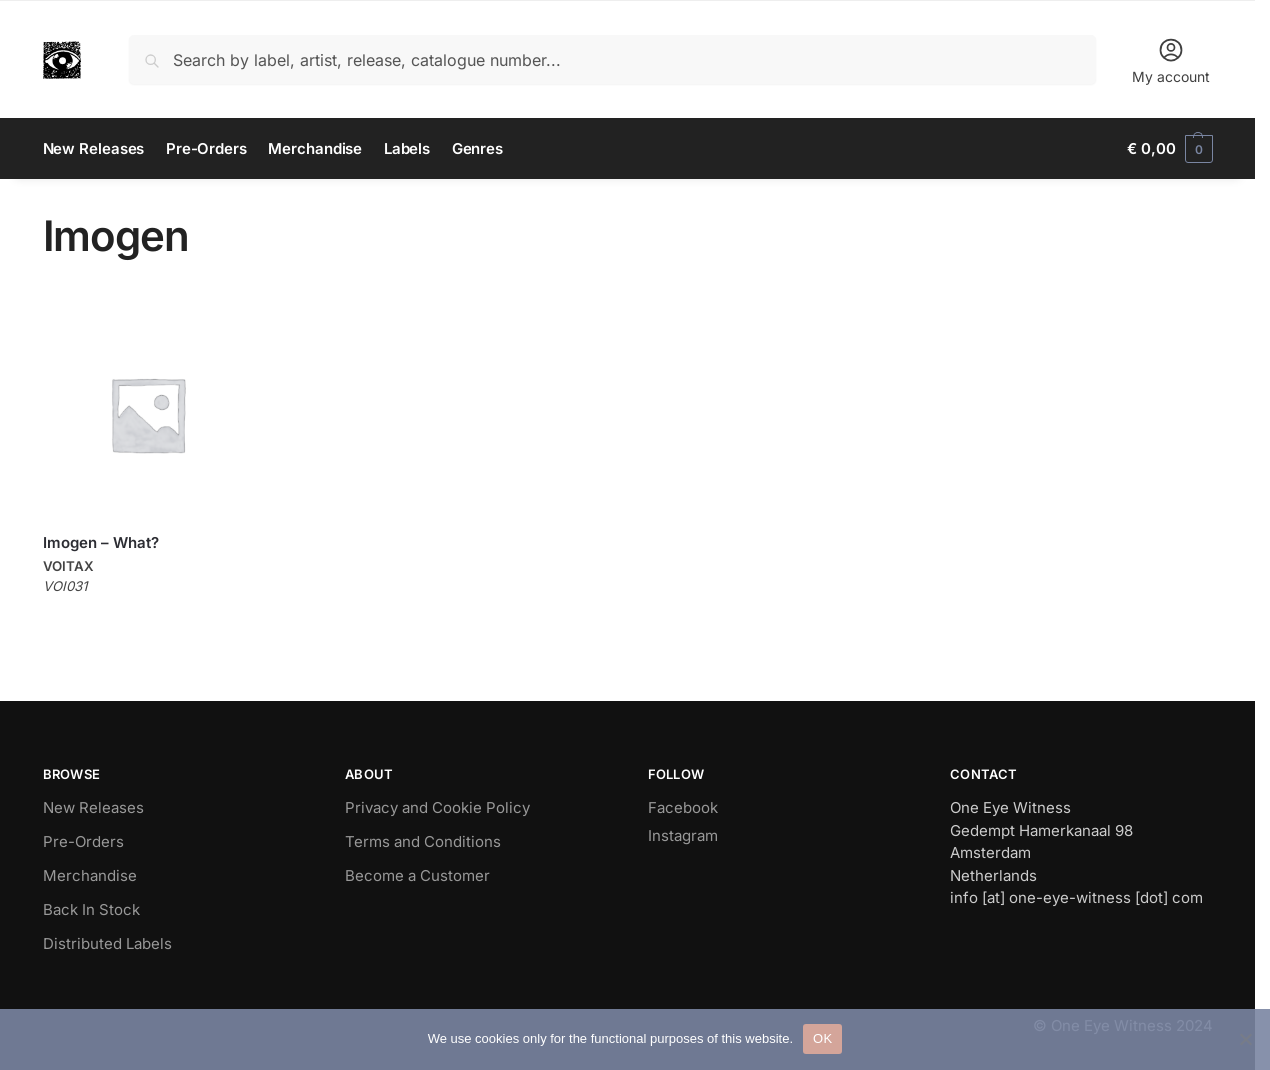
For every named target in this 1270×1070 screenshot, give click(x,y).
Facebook (683, 807)
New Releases (93, 807)
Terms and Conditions (423, 841)
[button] (1169, 149)
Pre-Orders (83, 841)
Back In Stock (91, 909)
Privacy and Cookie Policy (437, 807)
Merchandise (90, 875)
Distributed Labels (107, 943)
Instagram (683, 835)
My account (1171, 60)
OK (822, 1038)
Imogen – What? (101, 542)
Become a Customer (417, 875)
